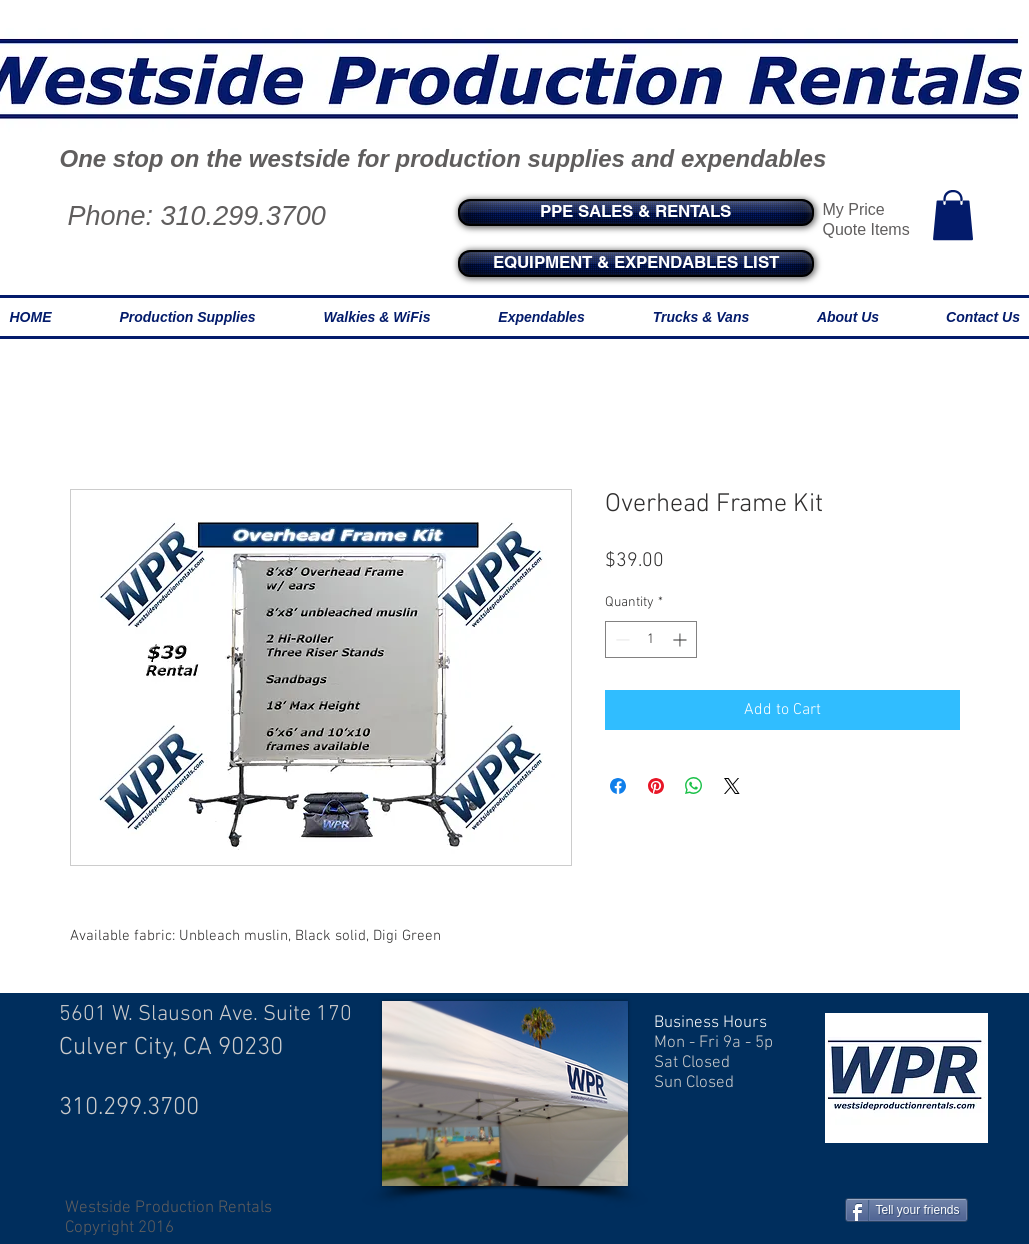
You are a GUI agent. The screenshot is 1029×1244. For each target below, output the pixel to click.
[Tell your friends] (906, 1210)
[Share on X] (732, 786)
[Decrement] (620, 639)
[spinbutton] (651, 639)
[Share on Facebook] (618, 786)
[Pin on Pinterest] (656, 786)
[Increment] (681, 639)
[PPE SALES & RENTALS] (636, 212)
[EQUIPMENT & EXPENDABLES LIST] (636, 263)
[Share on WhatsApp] (694, 786)
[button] (953, 215)
